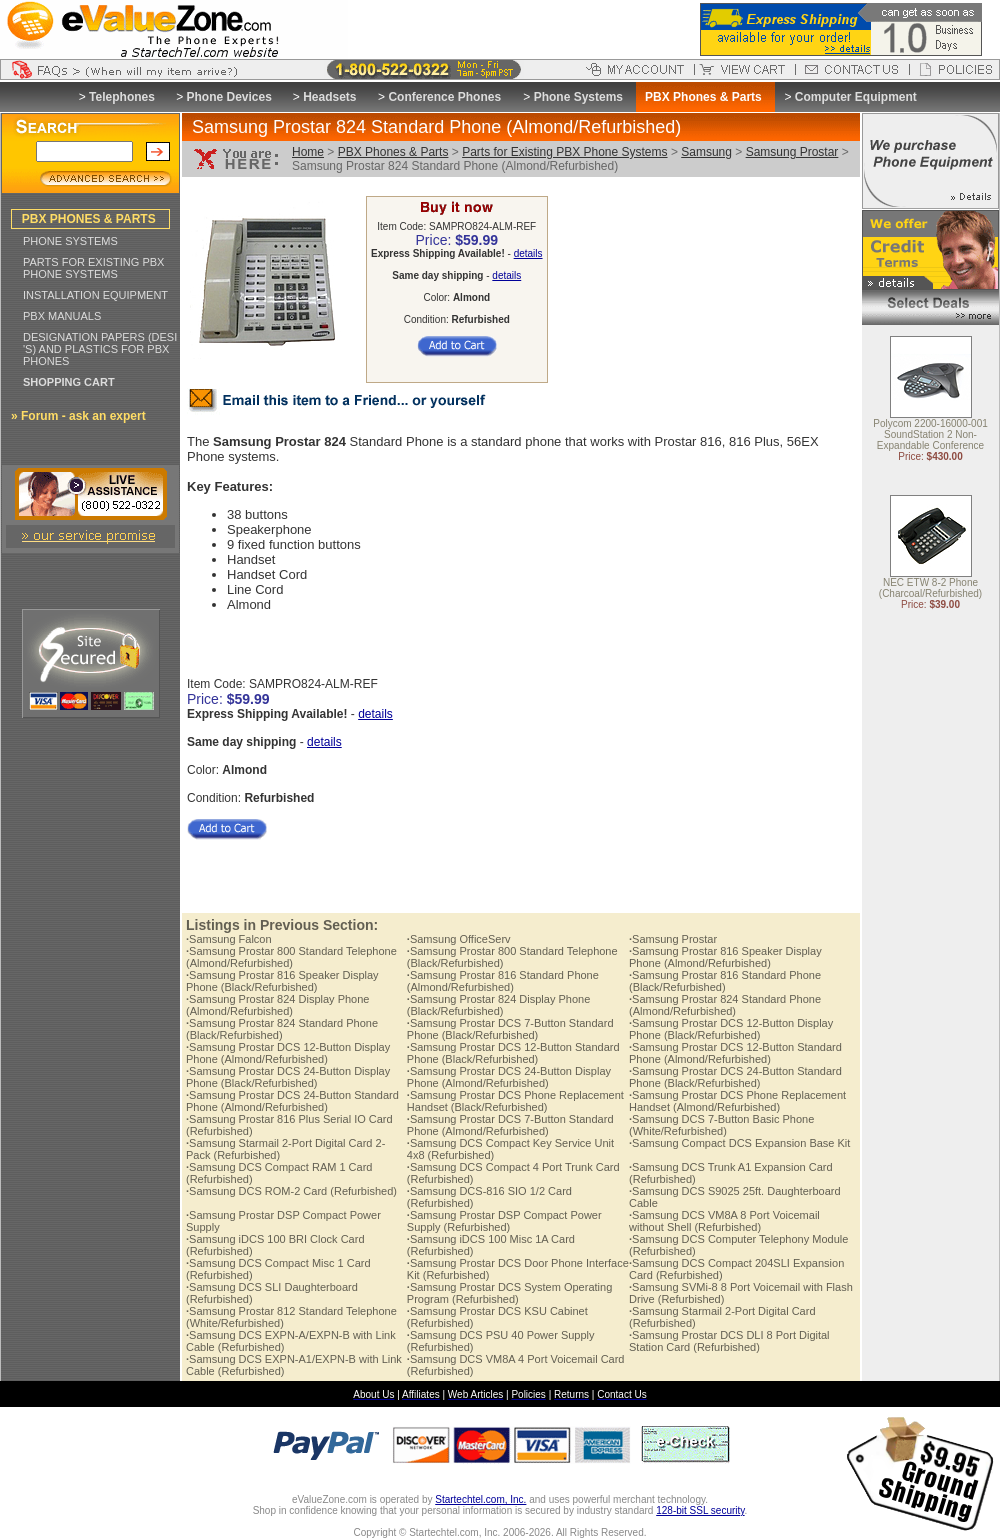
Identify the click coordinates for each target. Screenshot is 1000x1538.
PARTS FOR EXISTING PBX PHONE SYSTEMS (93, 268)
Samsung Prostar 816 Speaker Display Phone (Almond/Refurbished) (725, 957)
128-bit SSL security (700, 1510)
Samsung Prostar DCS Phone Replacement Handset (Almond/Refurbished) (737, 1101)
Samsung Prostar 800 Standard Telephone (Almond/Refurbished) (291, 957)
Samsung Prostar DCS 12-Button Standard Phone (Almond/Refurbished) (735, 1053)
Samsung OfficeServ (459, 939)
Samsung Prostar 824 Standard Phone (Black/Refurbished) (282, 1029)
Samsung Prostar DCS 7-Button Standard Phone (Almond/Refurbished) (510, 1125)
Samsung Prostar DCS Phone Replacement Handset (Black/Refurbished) (515, 1101)
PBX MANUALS (62, 316)
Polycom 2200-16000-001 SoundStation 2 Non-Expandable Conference (930, 435)
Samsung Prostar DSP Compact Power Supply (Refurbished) (504, 1221)
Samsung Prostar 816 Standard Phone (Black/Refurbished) (725, 981)
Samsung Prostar (792, 152)
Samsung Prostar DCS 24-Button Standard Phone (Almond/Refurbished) (292, 1101)
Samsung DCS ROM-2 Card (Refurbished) (291, 1191)
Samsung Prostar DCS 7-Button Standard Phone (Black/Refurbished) (510, 1029)
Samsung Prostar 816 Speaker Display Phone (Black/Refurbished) (282, 981)
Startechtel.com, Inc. (480, 1499)
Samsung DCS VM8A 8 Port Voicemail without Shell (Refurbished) (724, 1221)
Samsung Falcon (229, 939)
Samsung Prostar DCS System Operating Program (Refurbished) (509, 1293)
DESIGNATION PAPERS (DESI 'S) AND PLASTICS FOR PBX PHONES (100, 349)
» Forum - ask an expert (78, 416)
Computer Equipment (856, 97)
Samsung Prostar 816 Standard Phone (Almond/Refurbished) (503, 981)
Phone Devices (228, 97)
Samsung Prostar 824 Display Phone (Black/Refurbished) (498, 1005)
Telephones (122, 97)
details (528, 253)
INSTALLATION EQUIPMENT (95, 295)
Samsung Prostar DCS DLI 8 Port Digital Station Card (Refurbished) (729, 1341)
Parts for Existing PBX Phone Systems (564, 152)
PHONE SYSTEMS (70, 241)
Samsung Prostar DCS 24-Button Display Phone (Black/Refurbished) (288, 1077)
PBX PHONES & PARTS (89, 219)
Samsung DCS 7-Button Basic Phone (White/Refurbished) (721, 1125)
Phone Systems (578, 97)
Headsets (329, 97)
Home (308, 152)
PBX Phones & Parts (393, 152)
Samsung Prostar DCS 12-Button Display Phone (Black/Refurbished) (731, 1029)
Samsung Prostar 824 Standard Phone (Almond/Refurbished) (725, 1005)
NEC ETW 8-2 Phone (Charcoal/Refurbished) (930, 589)
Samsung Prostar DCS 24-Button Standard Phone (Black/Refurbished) (735, 1077)
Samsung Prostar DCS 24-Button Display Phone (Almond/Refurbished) (509, 1077)
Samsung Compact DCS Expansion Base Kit (739, 1143)
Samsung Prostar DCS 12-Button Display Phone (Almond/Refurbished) (288, 1053)
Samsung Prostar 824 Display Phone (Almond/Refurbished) (277, 1005)
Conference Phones (444, 97)
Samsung (706, 152)
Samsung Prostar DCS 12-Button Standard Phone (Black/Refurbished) (513, 1053)
